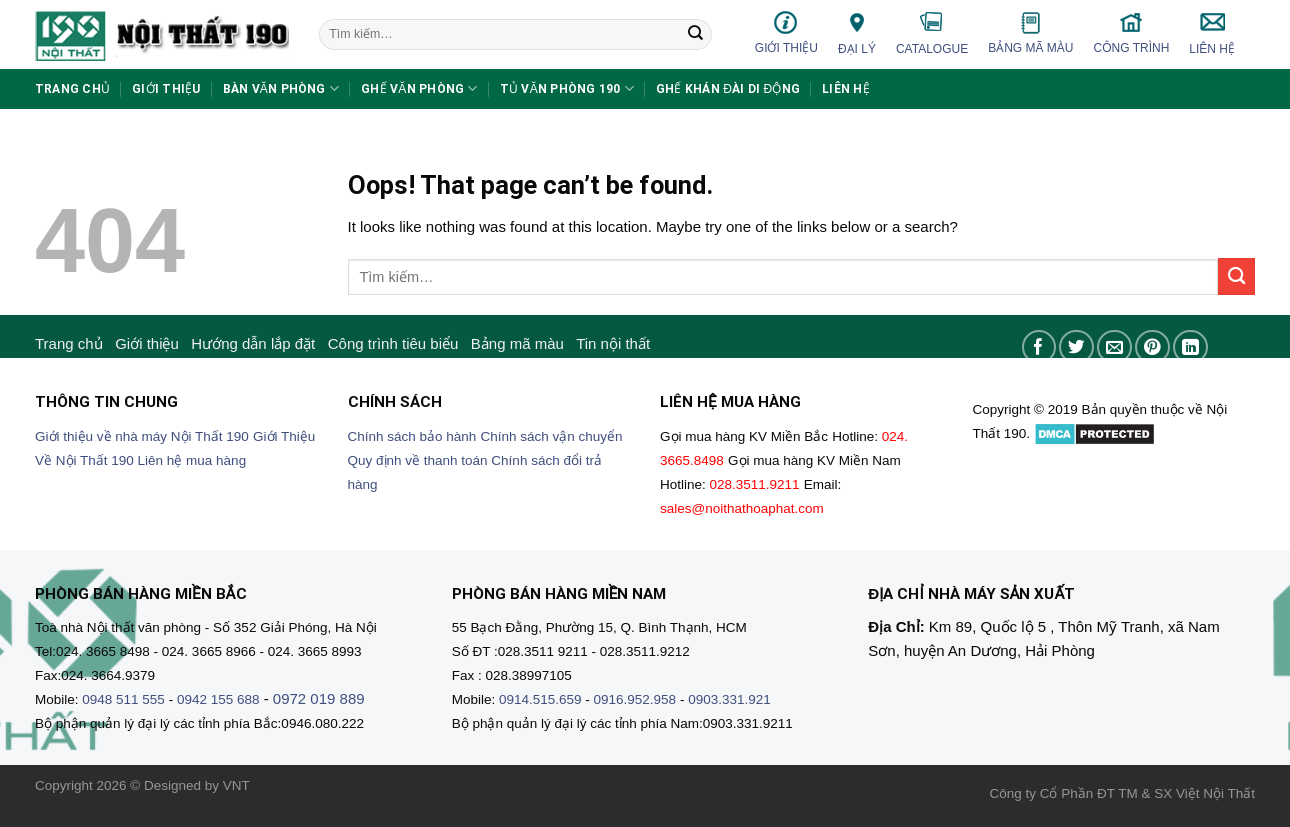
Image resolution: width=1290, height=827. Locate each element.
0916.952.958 (635, 699)
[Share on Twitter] (1076, 347)
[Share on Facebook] (1039, 347)
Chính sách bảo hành (412, 436)
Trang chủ (72, 89)
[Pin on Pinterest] (1152, 347)
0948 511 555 (123, 699)
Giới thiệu (786, 32)
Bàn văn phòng (281, 88)
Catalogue (932, 33)
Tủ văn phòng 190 (567, 88)
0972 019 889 (319, 698)
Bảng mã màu (1030, 33)
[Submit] (695, 35)
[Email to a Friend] (1114, 347)
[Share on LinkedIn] (1190, 347)
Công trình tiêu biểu (393, 343)
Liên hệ (1212, 33)
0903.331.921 (729, 699)
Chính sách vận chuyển (552, 436)
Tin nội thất (613, 343)
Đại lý (857, 32)
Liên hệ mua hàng (192, 460)
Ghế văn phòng (419, 88)
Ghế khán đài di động (728, 89)
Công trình (1132, 32)
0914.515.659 (540, 699)
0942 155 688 (218, 699)
